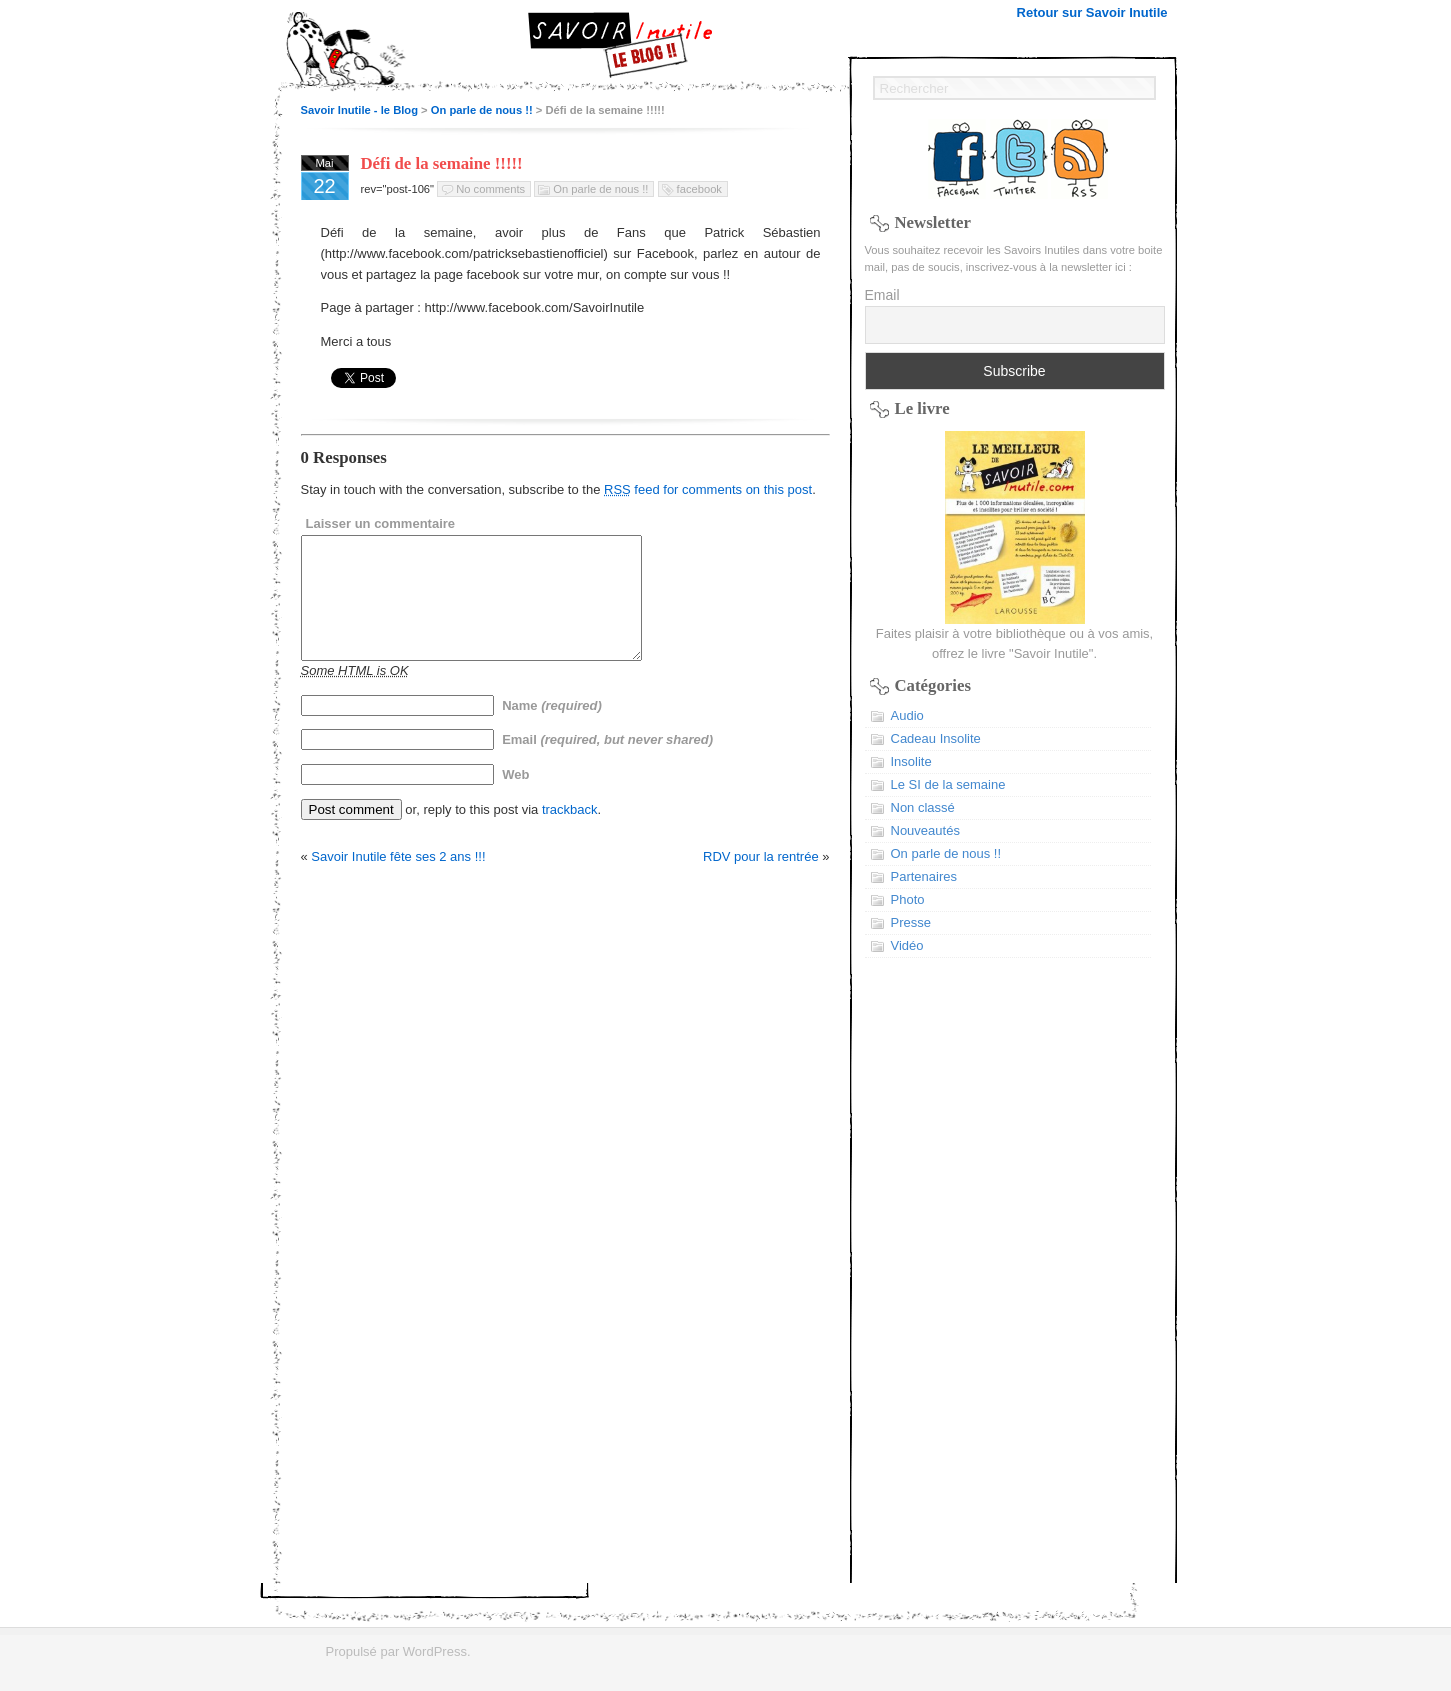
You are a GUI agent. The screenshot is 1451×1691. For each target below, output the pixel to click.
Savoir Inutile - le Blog (360, 110)
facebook (699, 189)
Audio (907, 715)
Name (552, 729)
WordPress (435, 1651)
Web (515, 798)
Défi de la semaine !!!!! (442, 163)
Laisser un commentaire (381, 523)
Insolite (911, 761)
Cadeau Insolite (936, 738)
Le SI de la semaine (948, 784)
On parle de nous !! (482, 110)
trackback (570, 833)
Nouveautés (925, 830)
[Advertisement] (1015, 1283)
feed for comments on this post (708, 489)
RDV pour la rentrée (761, 880)
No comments (490, 189)
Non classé (923, 807)
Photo (908, 899)
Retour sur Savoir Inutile (1092, 12)
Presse (911, 922)
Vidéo (907, 945)
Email (607, 763)
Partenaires (924, 876)
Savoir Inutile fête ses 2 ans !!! (398, 880)
